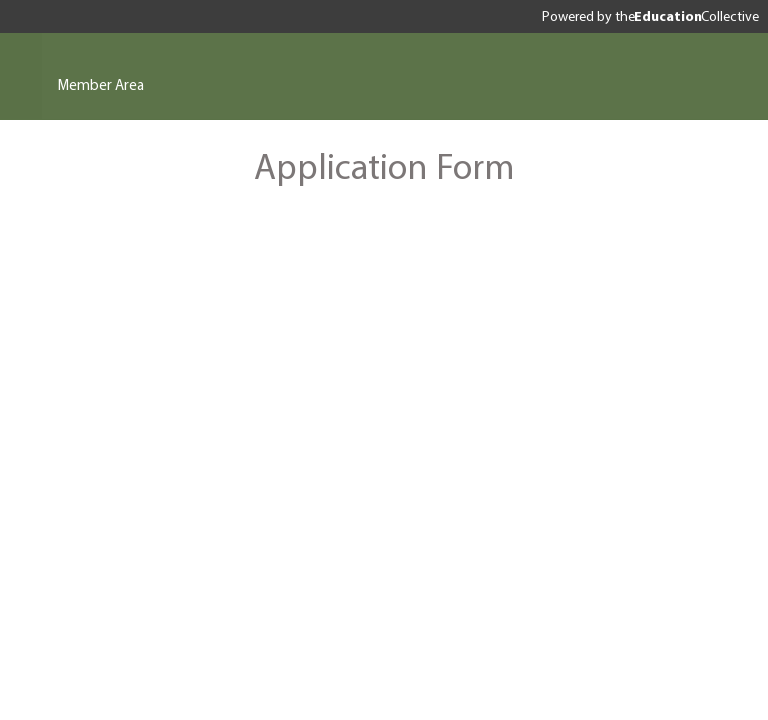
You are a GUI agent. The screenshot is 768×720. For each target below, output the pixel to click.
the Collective (687, 16)
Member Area (101, 84)
